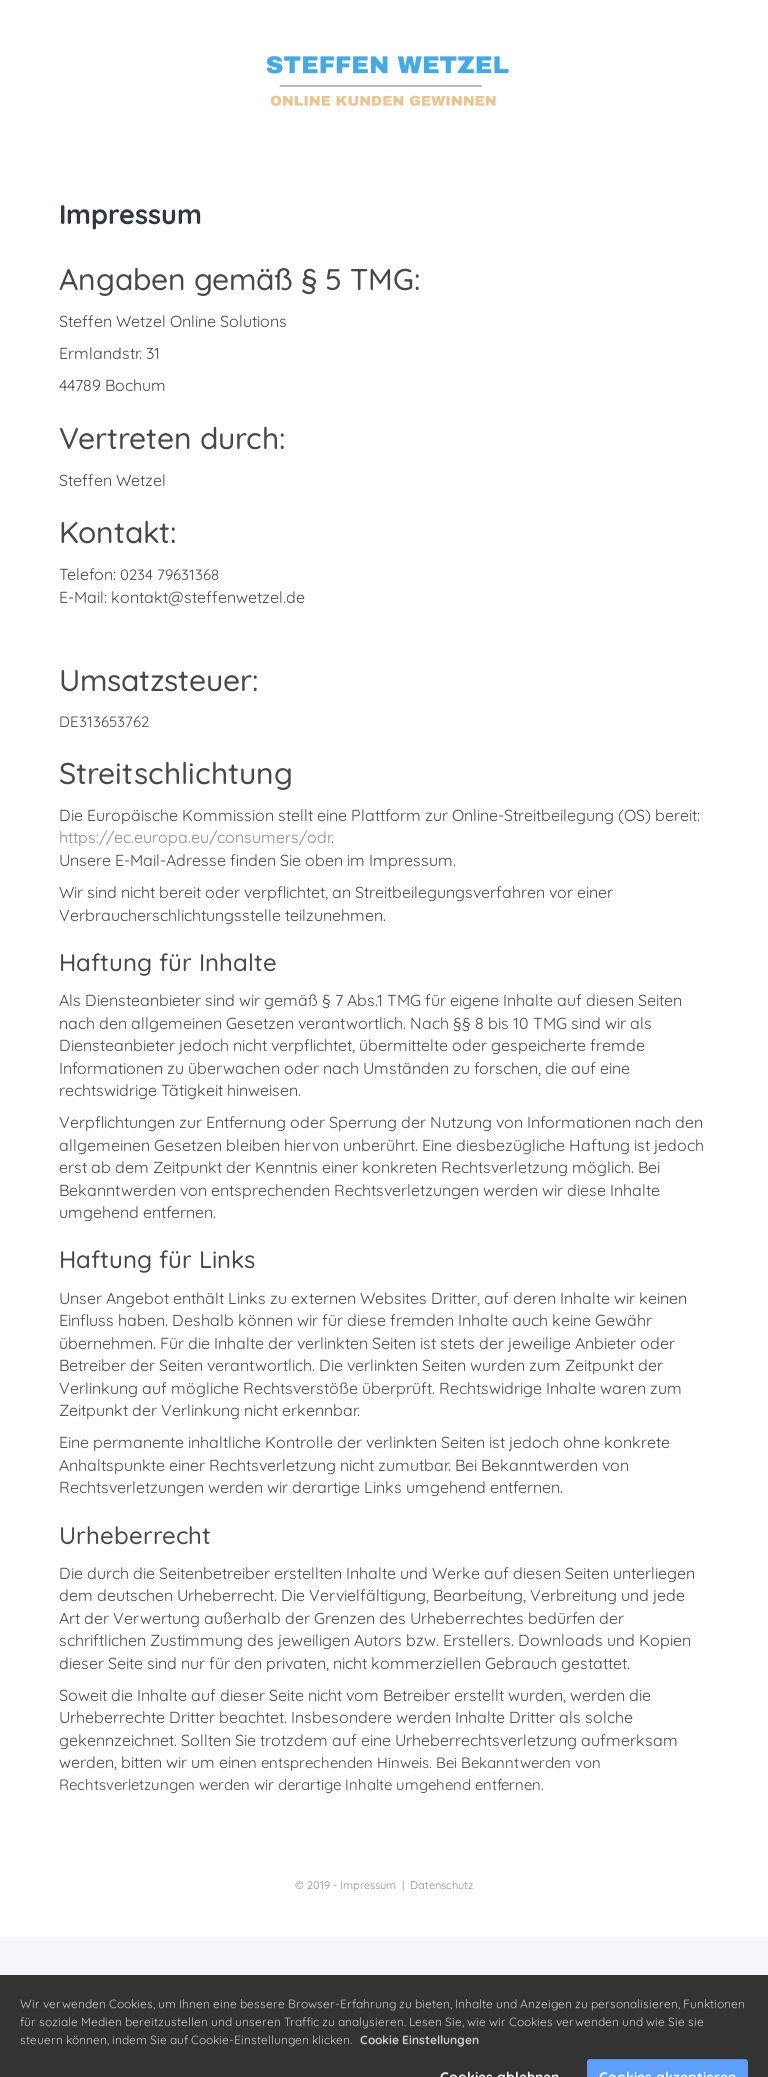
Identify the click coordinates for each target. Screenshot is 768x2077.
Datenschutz (441, 1885)
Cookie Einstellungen (419, 2056)
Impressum (368, 1885)
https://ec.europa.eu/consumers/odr (195, 837)
